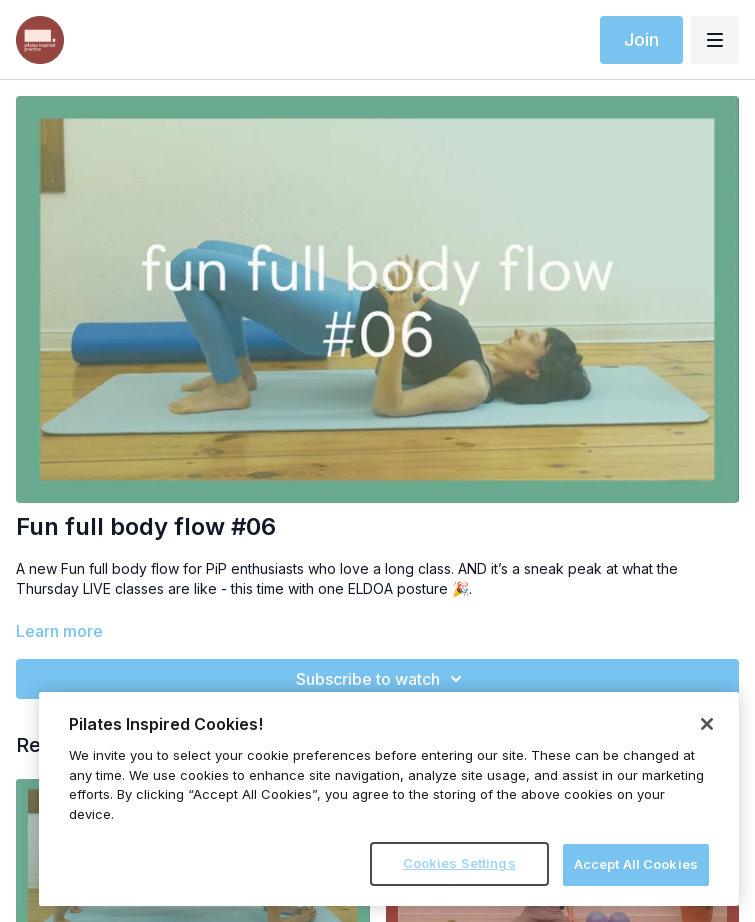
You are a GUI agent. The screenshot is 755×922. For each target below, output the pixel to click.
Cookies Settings (459, 863)
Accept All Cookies (636, 864)
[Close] (707, 724)
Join (641, 39)
